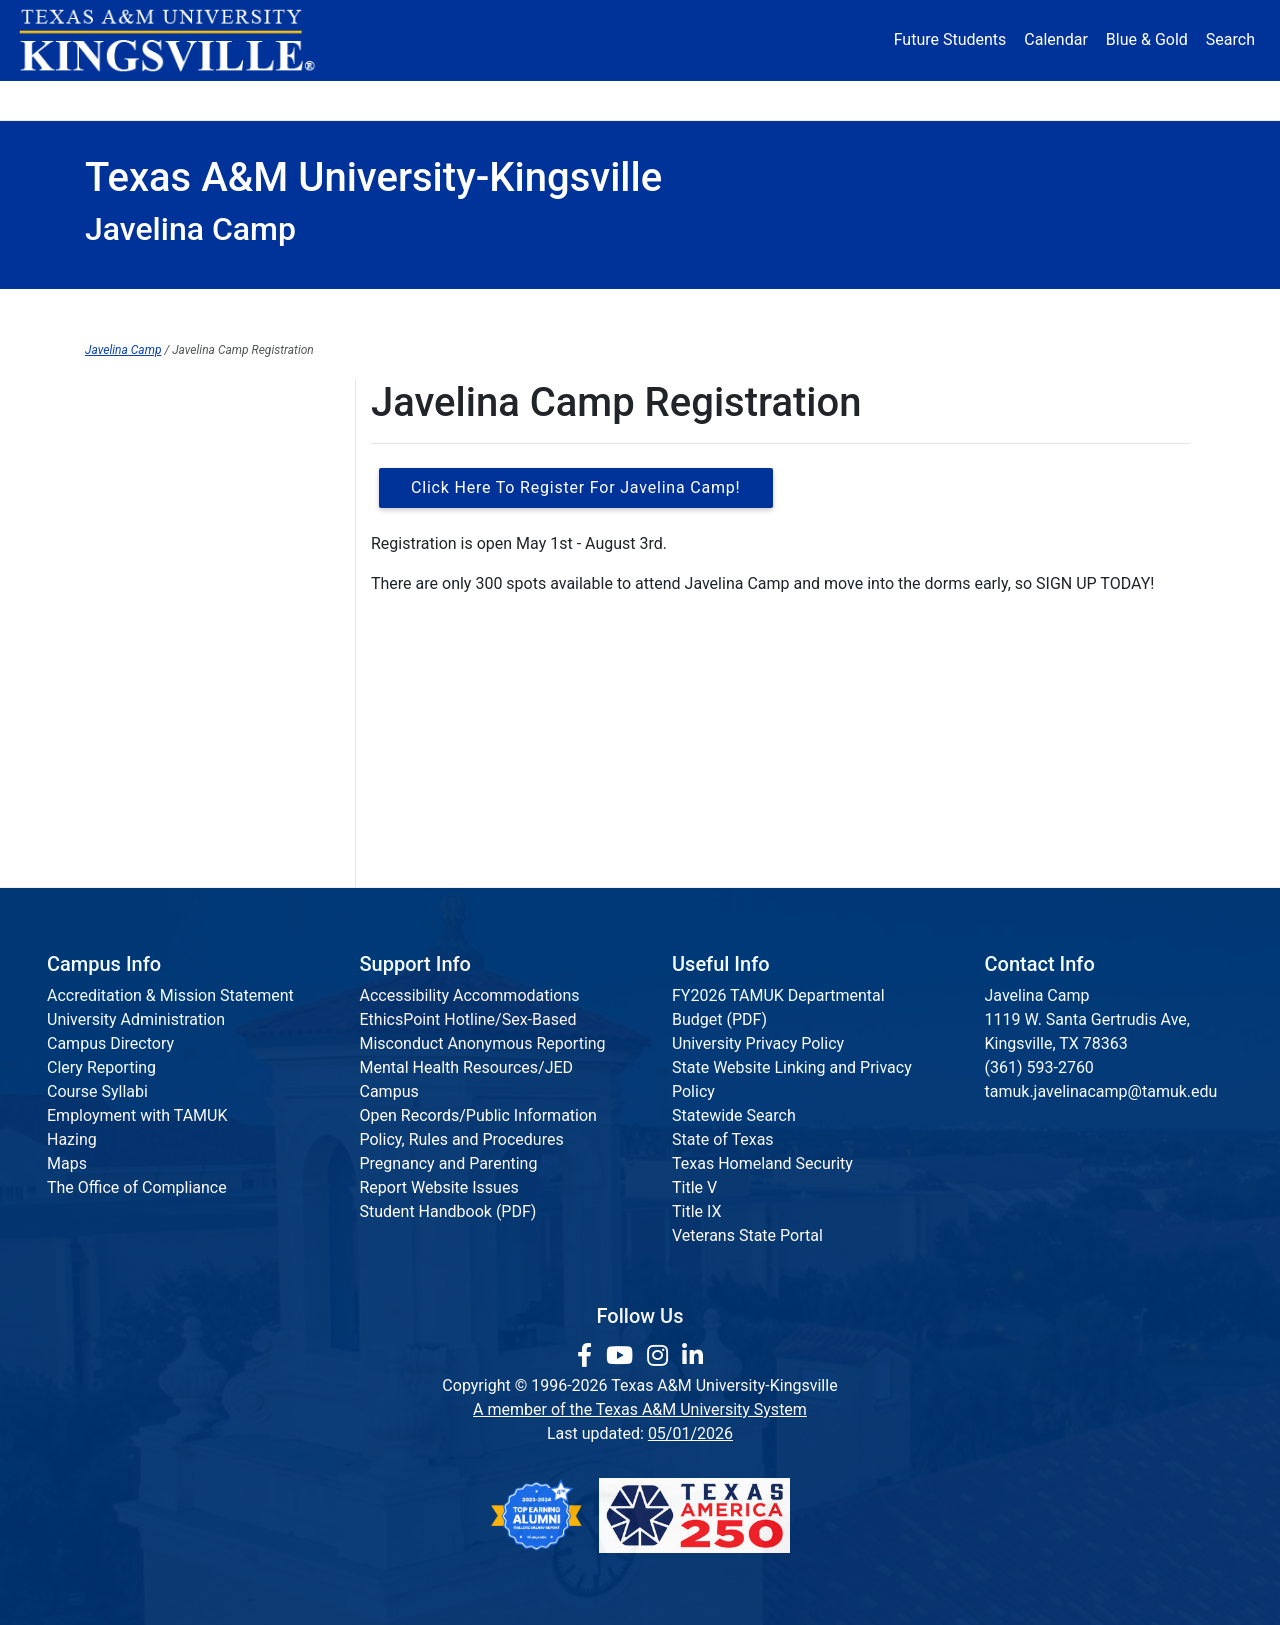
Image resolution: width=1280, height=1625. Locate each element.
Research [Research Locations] (596, 99)
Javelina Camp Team (159, 521)
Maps (67, 1163)
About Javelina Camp (161, 439)
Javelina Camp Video (160, 849)
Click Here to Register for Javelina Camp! (576, 487)
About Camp (1063, 309)
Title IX (697, 1211)
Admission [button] (282, 99)
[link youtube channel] (622, 1356)
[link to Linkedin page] (692, 1356)
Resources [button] (737, 99)
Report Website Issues (439, 1187)
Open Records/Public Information (478, 1115)
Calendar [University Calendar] (1055, 39)
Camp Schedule (141, 726)
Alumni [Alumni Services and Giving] (881, 99)
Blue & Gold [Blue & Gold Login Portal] (1147, 39)
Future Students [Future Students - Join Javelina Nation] (950, 39)
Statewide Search (734, 1115)
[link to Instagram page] (660, 1356)
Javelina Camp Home (508, 309)
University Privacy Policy (758, 1043)
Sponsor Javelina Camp (169, 603)
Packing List (128, 767)
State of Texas (723, 1139)
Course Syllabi (97, 1091)
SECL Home (214, 309)
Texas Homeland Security (762, 1163)
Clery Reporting (101, 1067)
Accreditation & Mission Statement (170, 995)
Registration (802, 309)
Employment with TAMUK (137, 1115)
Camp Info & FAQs (149, 480)
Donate (1134, 99)
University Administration (136, 1019)
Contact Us (124, 562)
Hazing (72, 1139)
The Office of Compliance (137, 1187)
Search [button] (1230, 39)
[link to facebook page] (587, 1356)
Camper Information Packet (183, 685)
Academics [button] (442, 99)
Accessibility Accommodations (470, 995)
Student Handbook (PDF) (448, 1211)
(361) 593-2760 (1039, 1067)
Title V (694, 1187)
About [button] (141, 99)
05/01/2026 (690, 1433)
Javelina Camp (123, 350)
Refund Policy (133, 808)
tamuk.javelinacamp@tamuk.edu (1101, 1091)
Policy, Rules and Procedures (462, 1139)
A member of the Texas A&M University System (640, 1409)
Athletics (1008, 99)
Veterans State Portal (747, 1235)
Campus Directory (110, 1043)
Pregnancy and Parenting (449, 1163)
